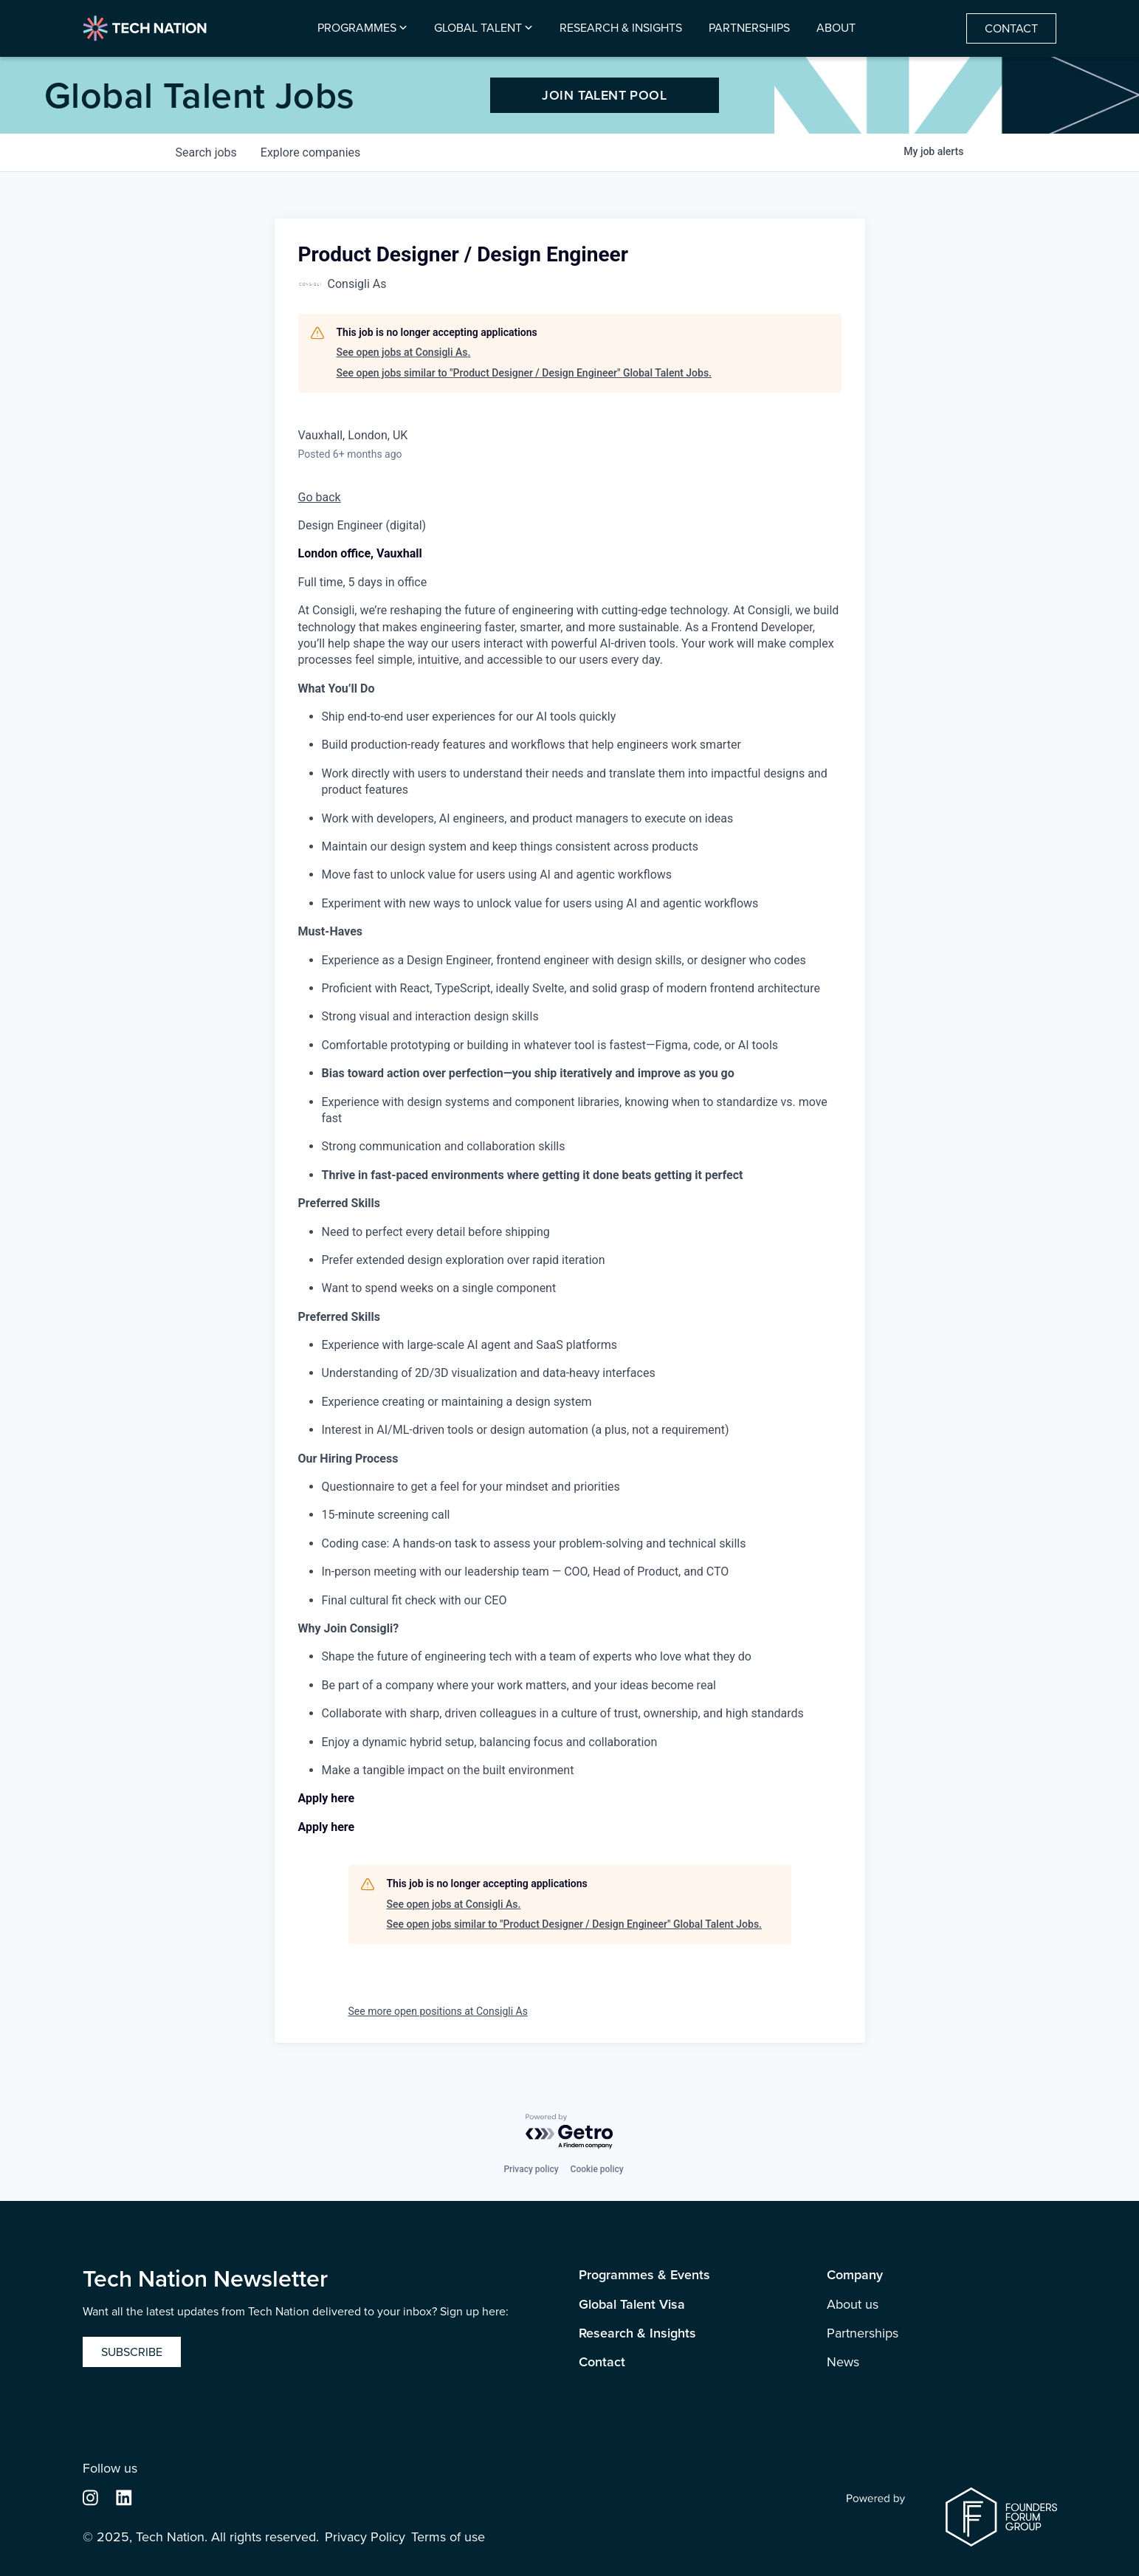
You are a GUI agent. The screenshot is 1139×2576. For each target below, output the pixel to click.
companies (310, 152)
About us (852, 2304)
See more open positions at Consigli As (438, 2011)
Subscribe (131, 2351)
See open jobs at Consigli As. (404, 352)
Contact (1011, 28)
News (843, 2362)
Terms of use (448, 2537)
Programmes (356, 28)
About (836, 28)
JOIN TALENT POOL (604, 95)
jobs (206, 152)
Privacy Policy (365, 2537)
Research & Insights (621, 28)
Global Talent (478, 28)
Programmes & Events (644, 2275)
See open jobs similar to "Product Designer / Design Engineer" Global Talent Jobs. (524, 373)
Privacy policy (530, 2169)
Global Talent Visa (632, 2304)
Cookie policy (597, 2169)
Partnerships (749, 28)
